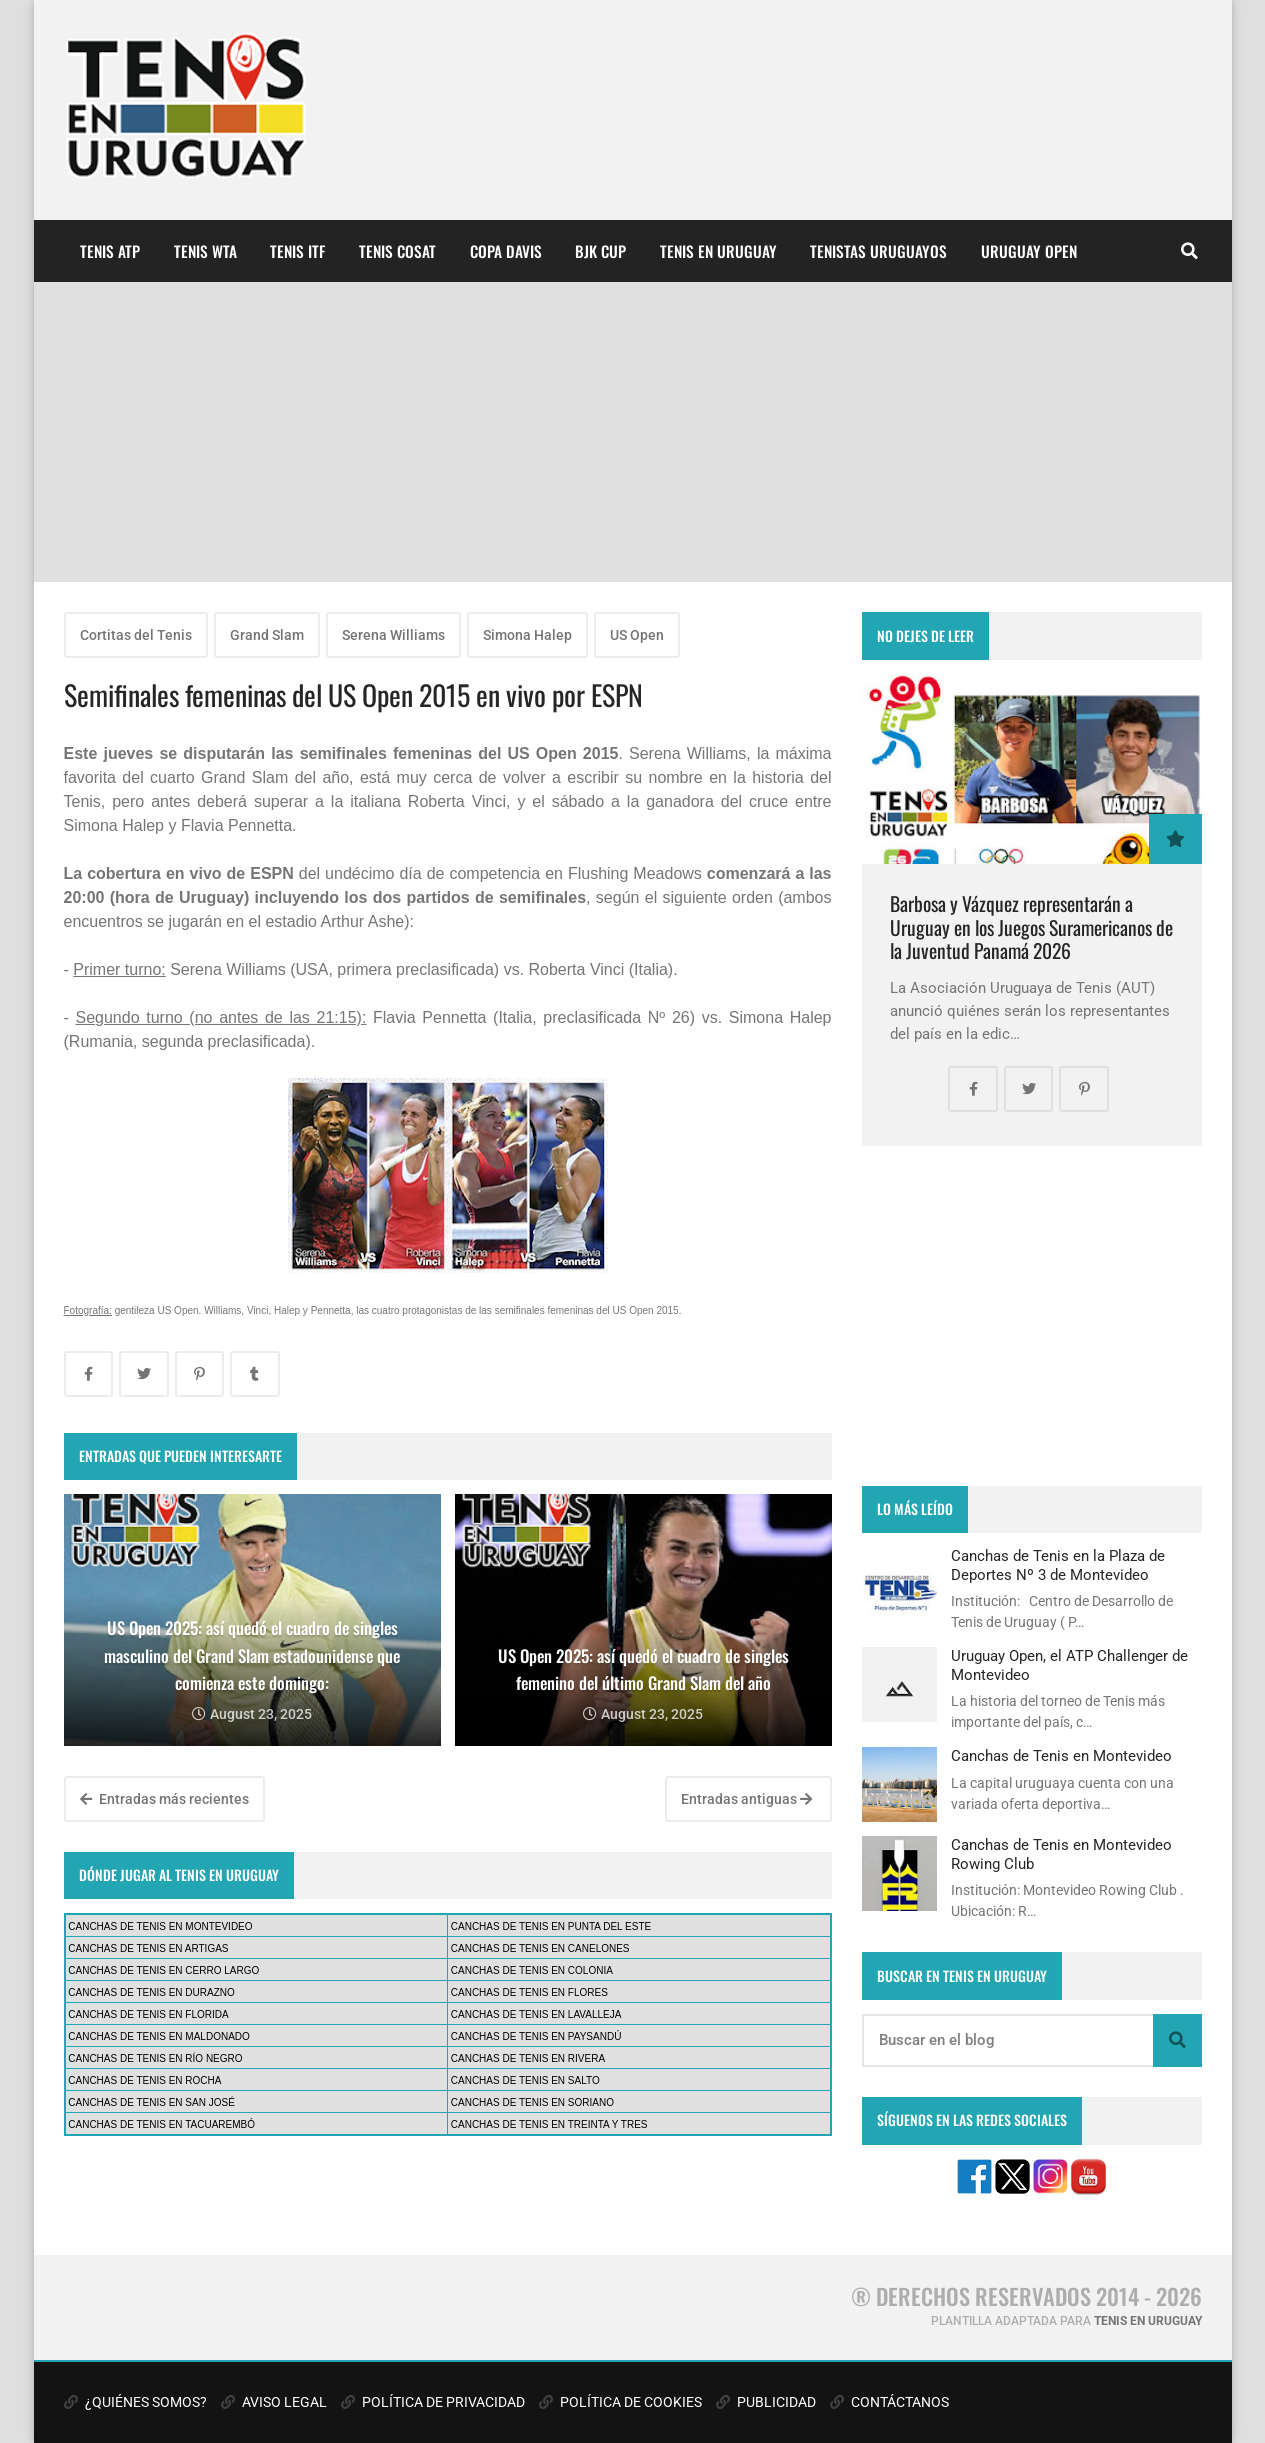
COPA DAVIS (506, 251)
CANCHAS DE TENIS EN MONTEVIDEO (160, 1926)
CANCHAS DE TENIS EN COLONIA (532, 1970)
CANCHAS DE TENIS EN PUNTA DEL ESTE (551, 1926)
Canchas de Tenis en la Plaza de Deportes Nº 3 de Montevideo (1058, 1565)
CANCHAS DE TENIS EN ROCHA (144, 2080)
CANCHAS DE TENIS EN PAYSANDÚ (536, 2036)
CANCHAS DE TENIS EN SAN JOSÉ (151, 2102)
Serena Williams (393, 635)
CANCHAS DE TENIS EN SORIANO (532, 2102)
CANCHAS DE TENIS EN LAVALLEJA (536, 2014)
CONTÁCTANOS (889, 2402)
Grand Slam (267, 635)
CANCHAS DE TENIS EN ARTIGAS (148, 1948)
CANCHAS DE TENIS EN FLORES (529, 1992)
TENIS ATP (110, 251)
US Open (637, 635)
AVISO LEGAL (274, 2402)
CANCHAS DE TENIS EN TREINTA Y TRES (549, 2124)
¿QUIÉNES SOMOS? (135, 2402)
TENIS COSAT (397, 251)
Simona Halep (527, 635)
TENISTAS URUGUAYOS (878, 251)
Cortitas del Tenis (136, 635)
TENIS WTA (205, 251)
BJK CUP (600, 251)
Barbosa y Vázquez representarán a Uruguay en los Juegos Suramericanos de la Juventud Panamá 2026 (1031, 927)
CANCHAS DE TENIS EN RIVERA (528, 2058)
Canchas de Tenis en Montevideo (1061, 1756)
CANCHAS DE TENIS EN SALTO (525, 2080)
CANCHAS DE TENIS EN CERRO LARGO (163, 1970)
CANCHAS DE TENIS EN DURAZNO (151, 1992)
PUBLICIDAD (766, 2402)
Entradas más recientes (164, 1799)
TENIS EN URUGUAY (718, 251)
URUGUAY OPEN (1029, 251)
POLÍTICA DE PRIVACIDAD (433, 2402)
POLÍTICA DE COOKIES (620, 2402)
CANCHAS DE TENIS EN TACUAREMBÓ (161, 2124)
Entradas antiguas (746, 1799)
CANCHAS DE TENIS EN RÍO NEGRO (155, 2058)
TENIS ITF (297, 251)
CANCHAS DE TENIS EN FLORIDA (148, 2014)
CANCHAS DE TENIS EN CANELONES (540, 1948)
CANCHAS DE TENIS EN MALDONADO (159, 2036)
